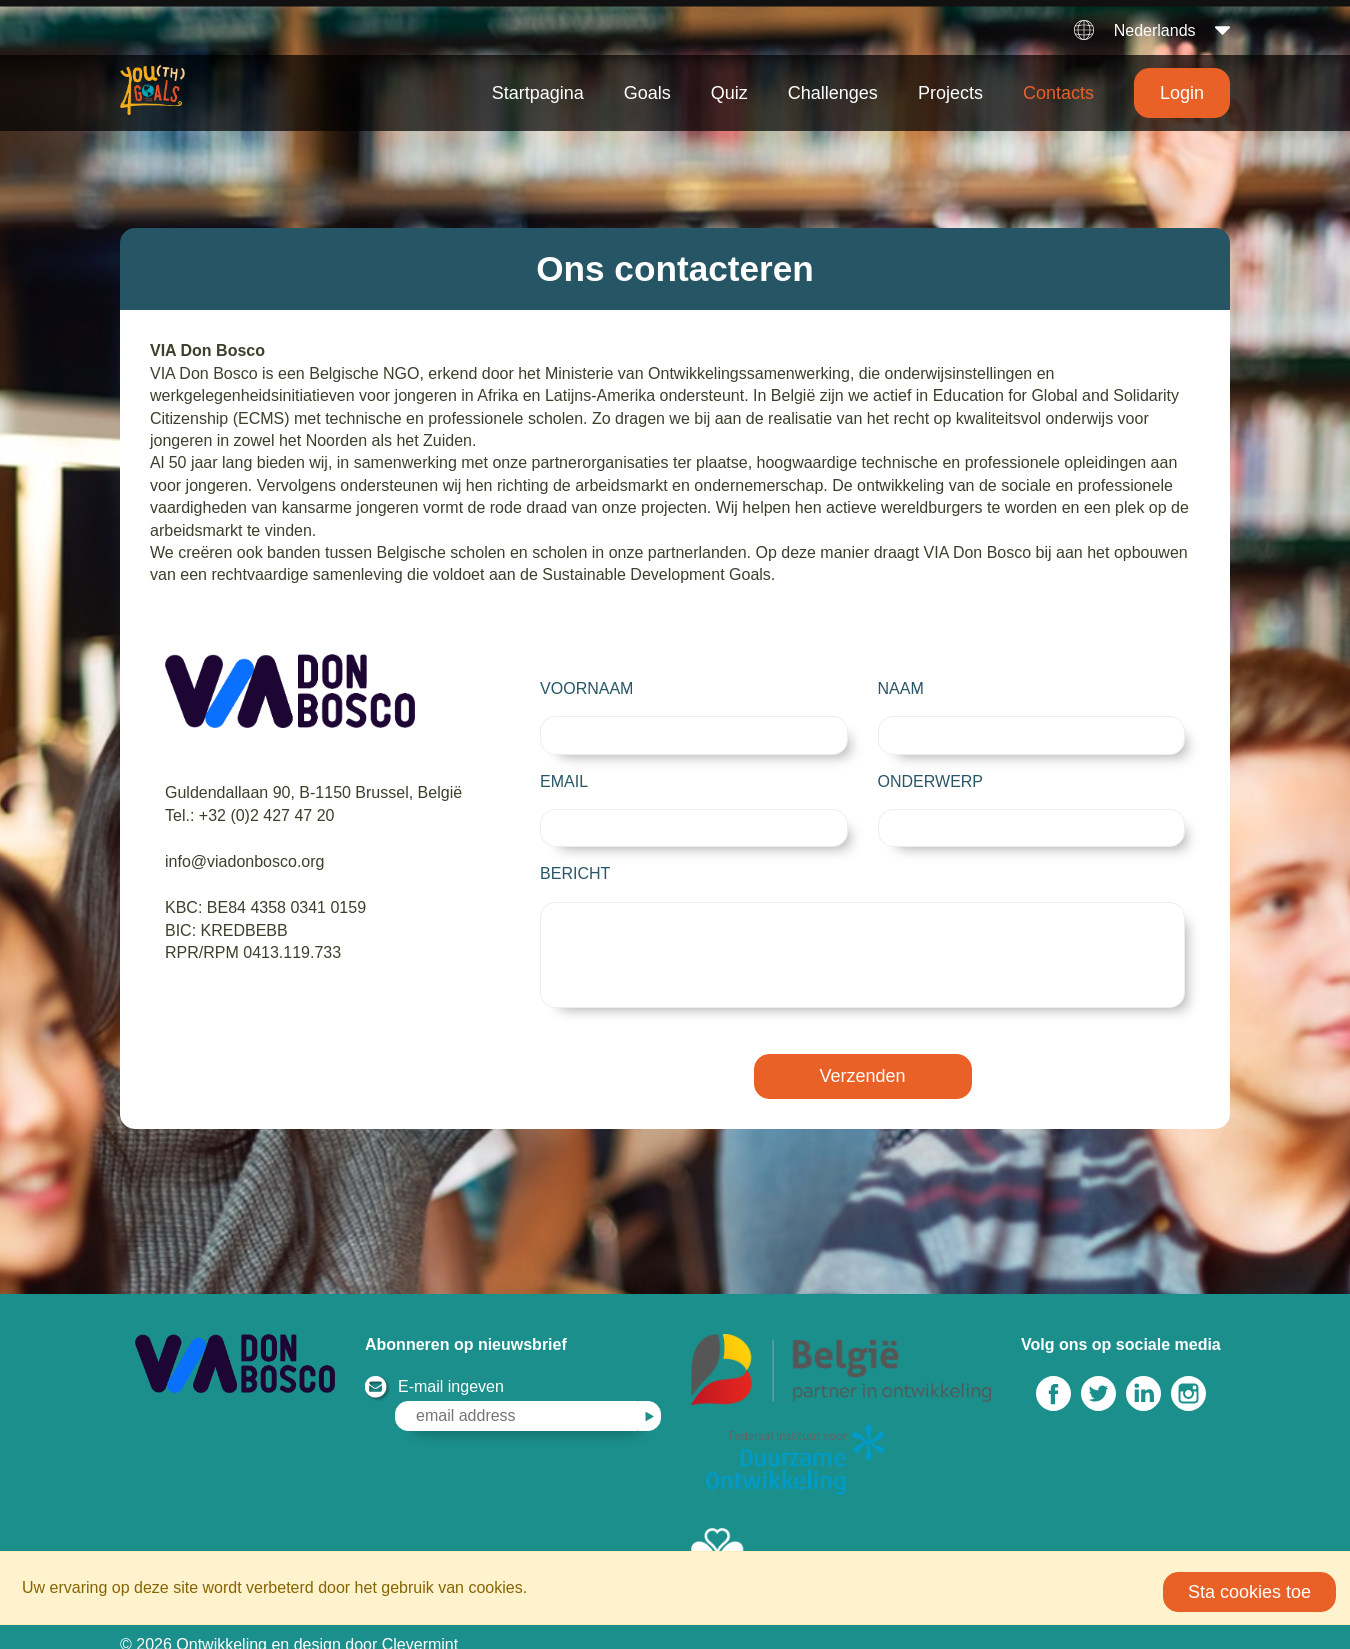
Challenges (833, 93)
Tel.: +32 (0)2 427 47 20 (249, 815)
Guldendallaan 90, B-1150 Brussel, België (313, 792)
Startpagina (538, 93)
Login (1182, 93)
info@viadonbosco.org (244, 861)
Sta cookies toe (1249, 1592)
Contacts (1058, 93)
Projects (950, 93)
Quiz (729, 93)
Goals (647, 93)
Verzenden (863, 1094)
